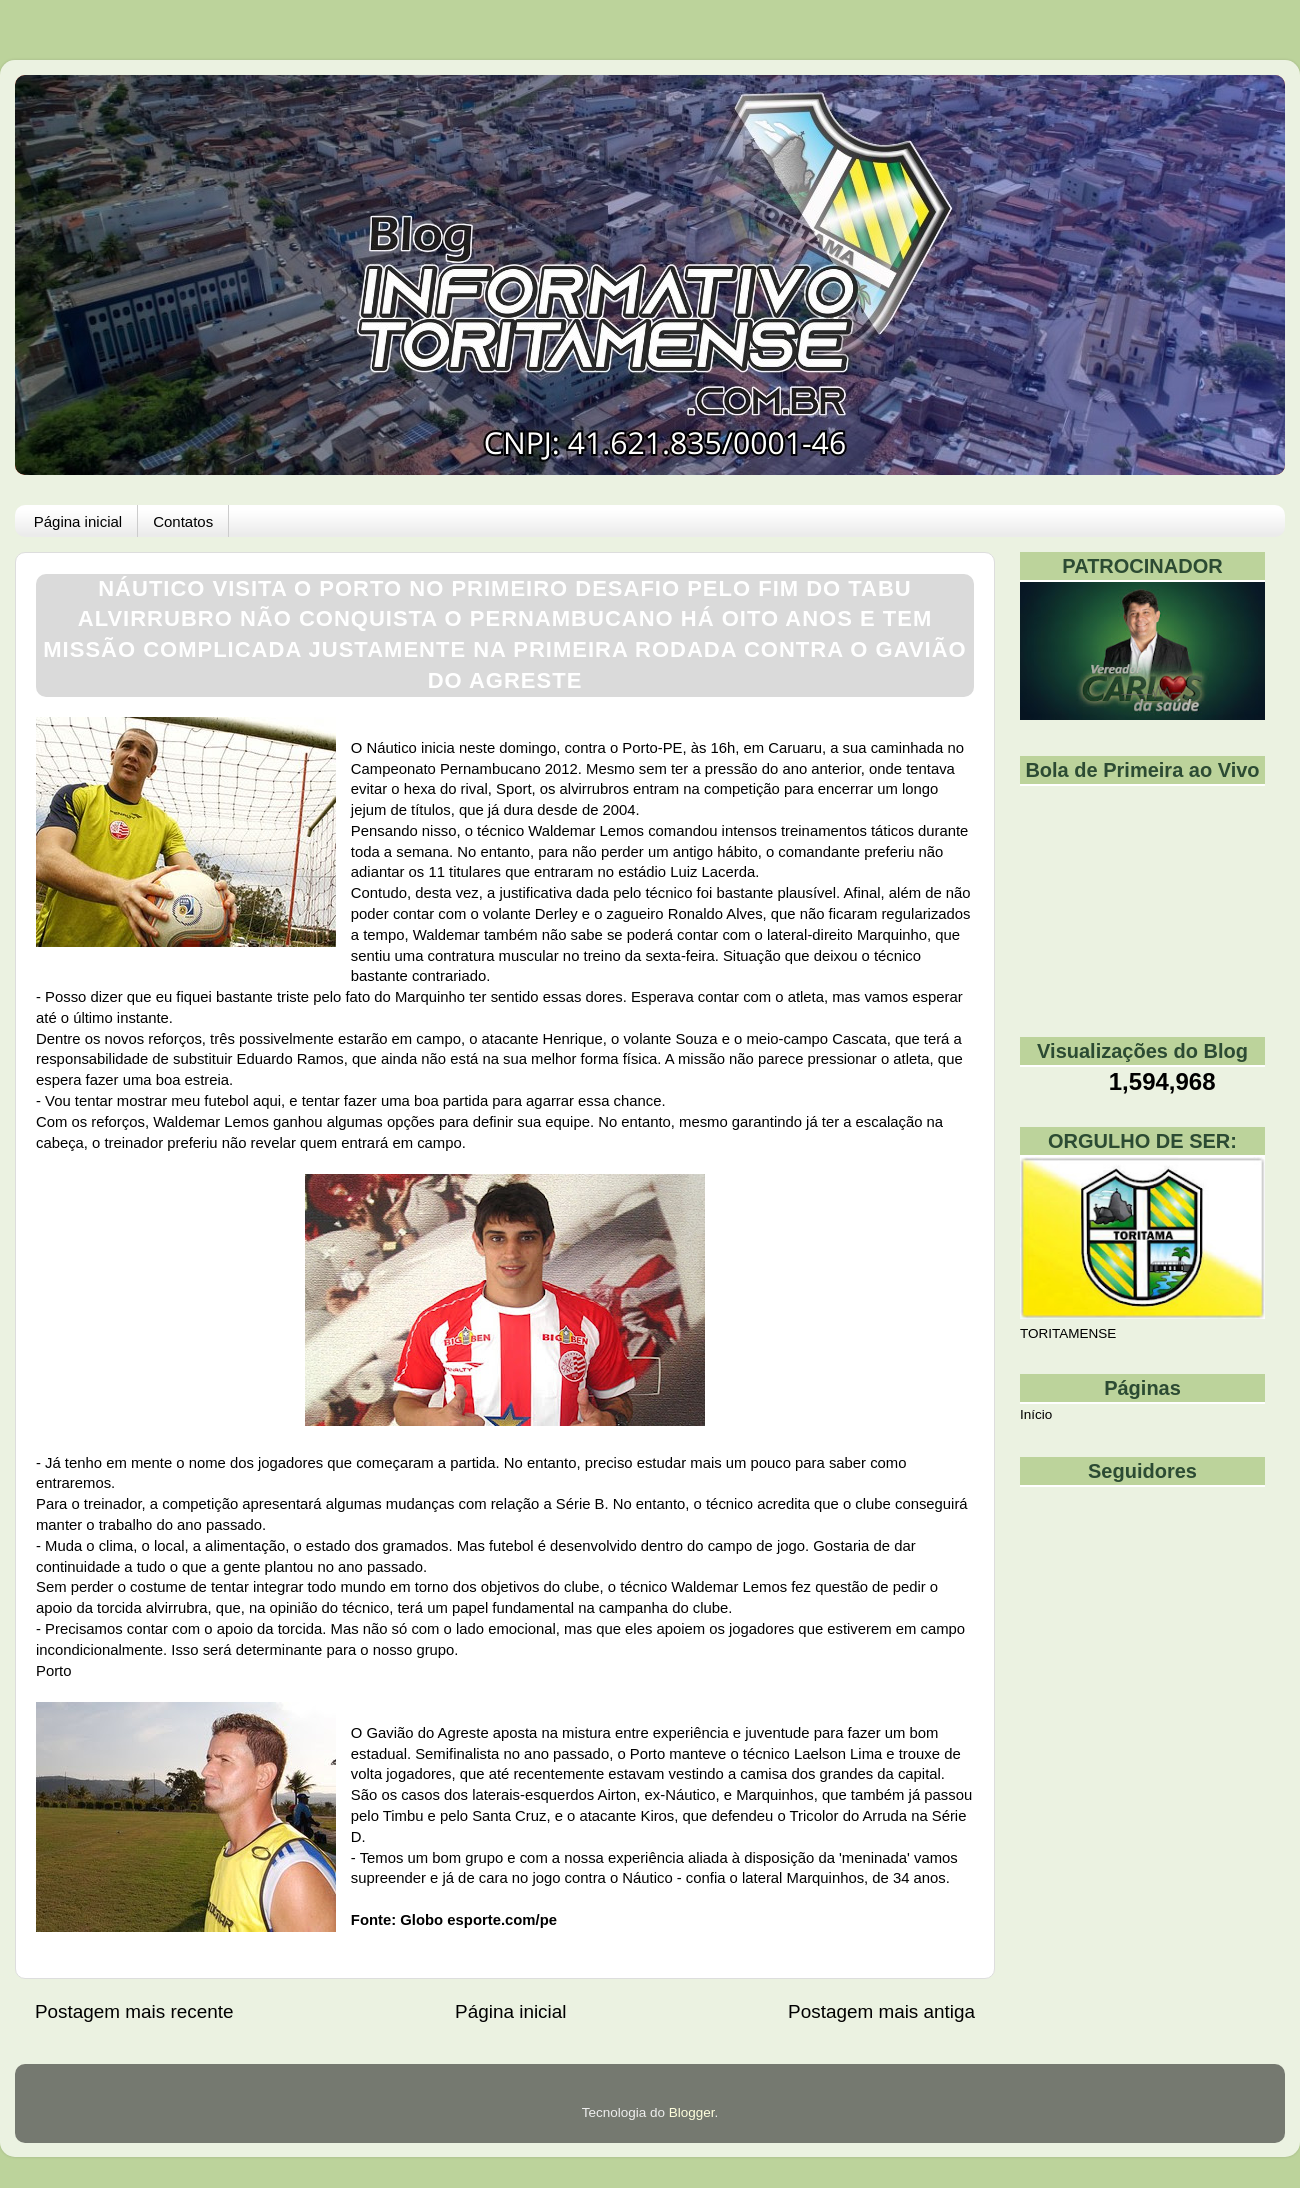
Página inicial (78, 521)
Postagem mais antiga (881, 2011)
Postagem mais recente (134, 2011)
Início (1036, 1414)
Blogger (692, 2112)
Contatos (183, 521)
